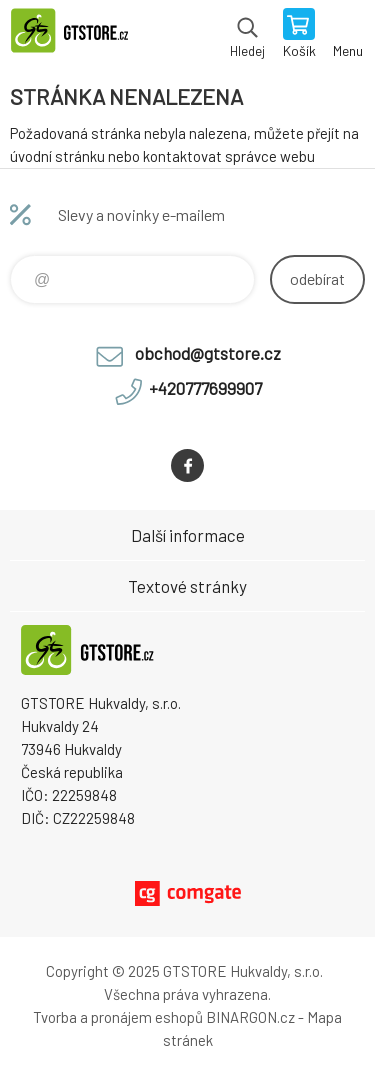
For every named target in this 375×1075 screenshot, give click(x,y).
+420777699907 (205, 388)
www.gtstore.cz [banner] (78, 35)
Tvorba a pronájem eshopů (118, 1017)
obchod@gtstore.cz (208, 353)
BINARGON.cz (250, 1017)
